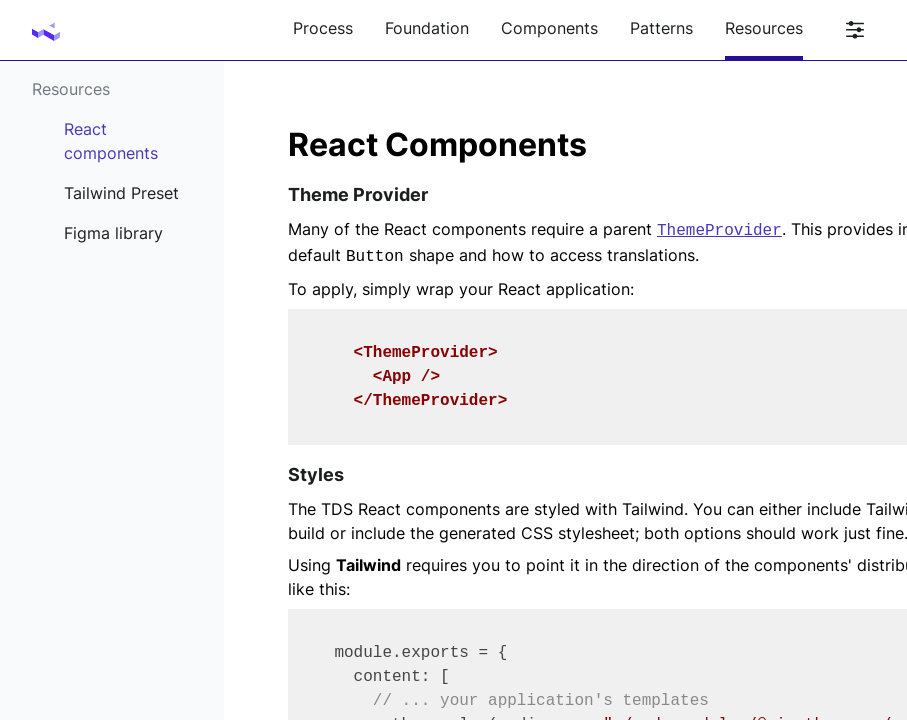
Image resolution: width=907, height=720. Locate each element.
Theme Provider (358, 194)
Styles (316, 474)
